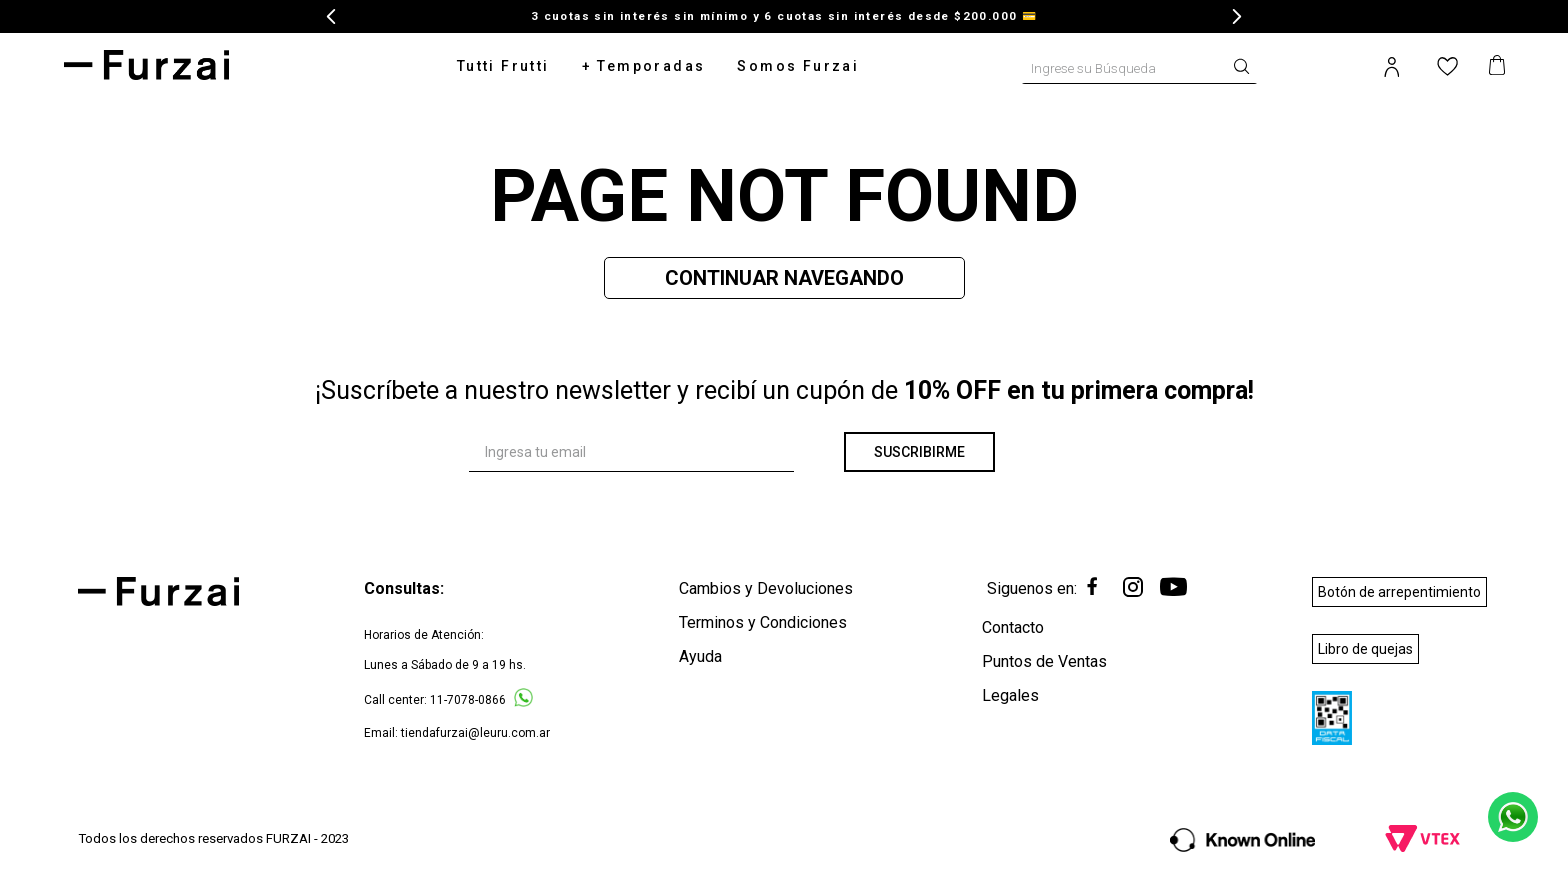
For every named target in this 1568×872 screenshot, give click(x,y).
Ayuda (700, 656)
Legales (1010, 695)
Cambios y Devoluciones (766, 588)
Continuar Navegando (784, 278)
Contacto (1013, 627)
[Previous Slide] (331, 16)
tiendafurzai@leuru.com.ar (475, 733)
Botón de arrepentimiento (1399, 592)
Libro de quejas (1365, 649)
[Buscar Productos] (1246, 64)
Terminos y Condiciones (763, 622)
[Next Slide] (1236, 16)
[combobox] (1139, 65)
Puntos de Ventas (1044, 661)
